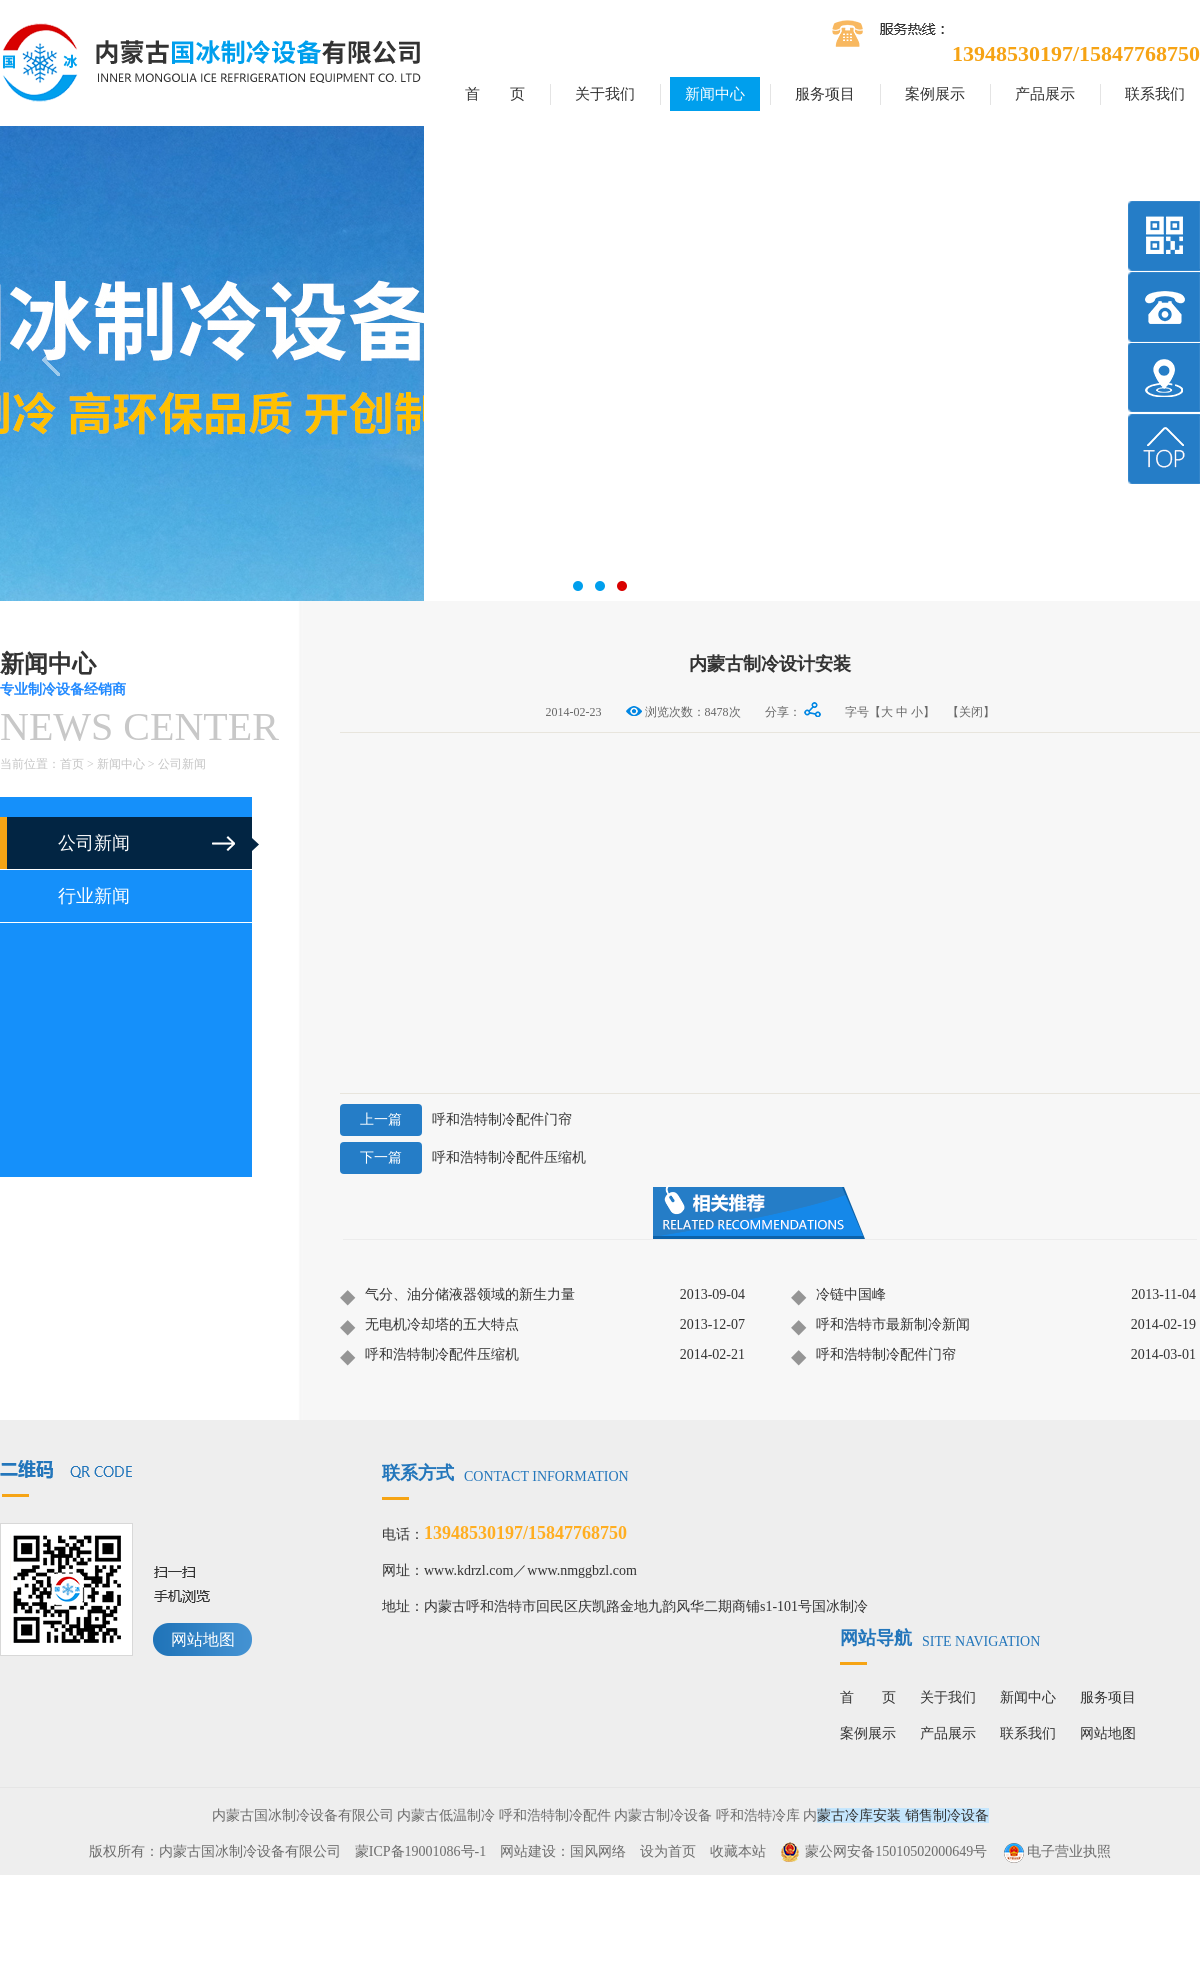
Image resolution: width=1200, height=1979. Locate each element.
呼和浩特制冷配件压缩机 (463, 1158)
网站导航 (940, 1638)
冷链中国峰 (838, 1296)
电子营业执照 (1056, 1851)
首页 (72, 764)
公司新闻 (182, 764)
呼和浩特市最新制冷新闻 (880, 1326)
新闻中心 (715, 94)
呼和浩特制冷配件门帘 (456, 1120)
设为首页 (668, 1851)
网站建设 (528, 1851)
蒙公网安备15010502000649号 (896, 1851)
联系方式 (505, 1473)
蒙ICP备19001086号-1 (420, 1851)
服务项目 (825, 94)
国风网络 (598, 1851)
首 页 (495, 94)
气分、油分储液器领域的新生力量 (457, 1296)
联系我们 (1155, 94)
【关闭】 (971, 712)
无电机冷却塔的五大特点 (429, 1326)
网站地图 (203, 1639)
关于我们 (605, 94)
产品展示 (1045, 94)
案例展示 (935, 94)
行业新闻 (94, 896)
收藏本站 (738, 1851)
